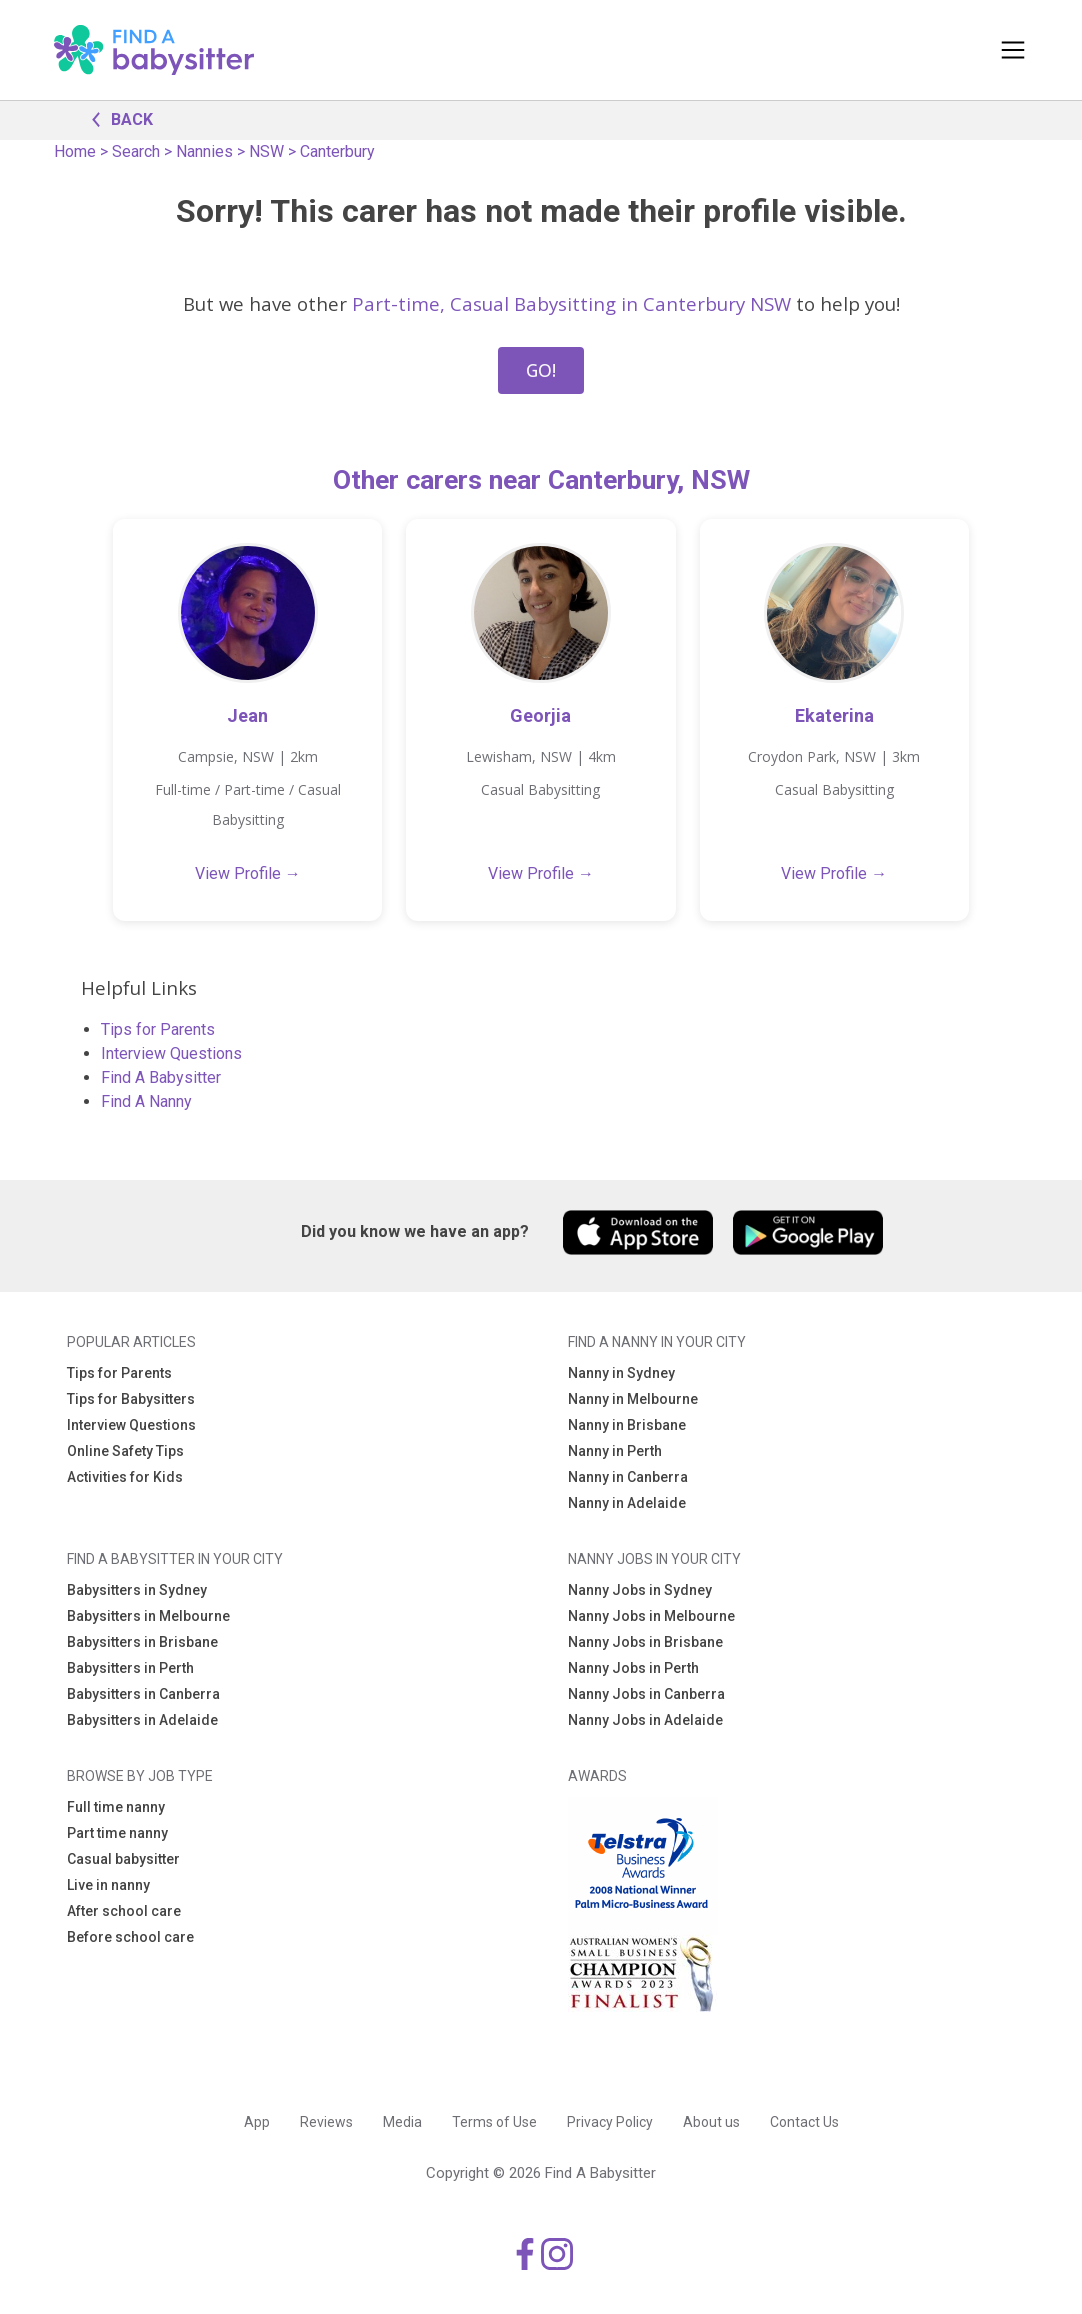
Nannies (204, 151)
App (257, 2122)
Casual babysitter (123, 1859)
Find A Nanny (146, 1101)
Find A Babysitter (161, 1077)
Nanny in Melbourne (633, 1399)
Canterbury (337, 151)
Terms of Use (494, 2122)
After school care (124, 1911)
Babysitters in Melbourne (148, 1616)
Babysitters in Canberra (143, 1694)
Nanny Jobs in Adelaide (645, 1720)
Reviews (326, 2122)
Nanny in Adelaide (627, 1503)
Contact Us (804, 2122)
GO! (541, 370)
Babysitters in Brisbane (142, 1642)
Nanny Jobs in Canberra (646, 1694)
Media (402, 2122)
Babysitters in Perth (130, 1668)
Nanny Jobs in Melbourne (651, 1616)
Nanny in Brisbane (627, 1425)
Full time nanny (116, 1807)
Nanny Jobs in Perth (633, 1668)
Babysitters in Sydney (137, 1590)
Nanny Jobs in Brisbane (645, 1642)
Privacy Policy (610, 2122)
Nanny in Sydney (621, 1373)
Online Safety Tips (125, 1451)
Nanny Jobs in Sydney (640, 1590)
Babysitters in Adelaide (142, 1720)
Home (75, 151)
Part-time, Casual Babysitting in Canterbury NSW (571, 303)
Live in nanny (108, 1885)
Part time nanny (117, 1833)
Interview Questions (171, 1053)
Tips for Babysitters (131, 1399)
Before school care (130, 1937)
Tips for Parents (158, 1029)
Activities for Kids (125, 1477)
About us (711, 2122)
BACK (117, 118)
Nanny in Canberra (628, 1477)
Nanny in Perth (615, 1451)
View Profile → (248, 873)
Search (136, 151)
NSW (266, 151)
